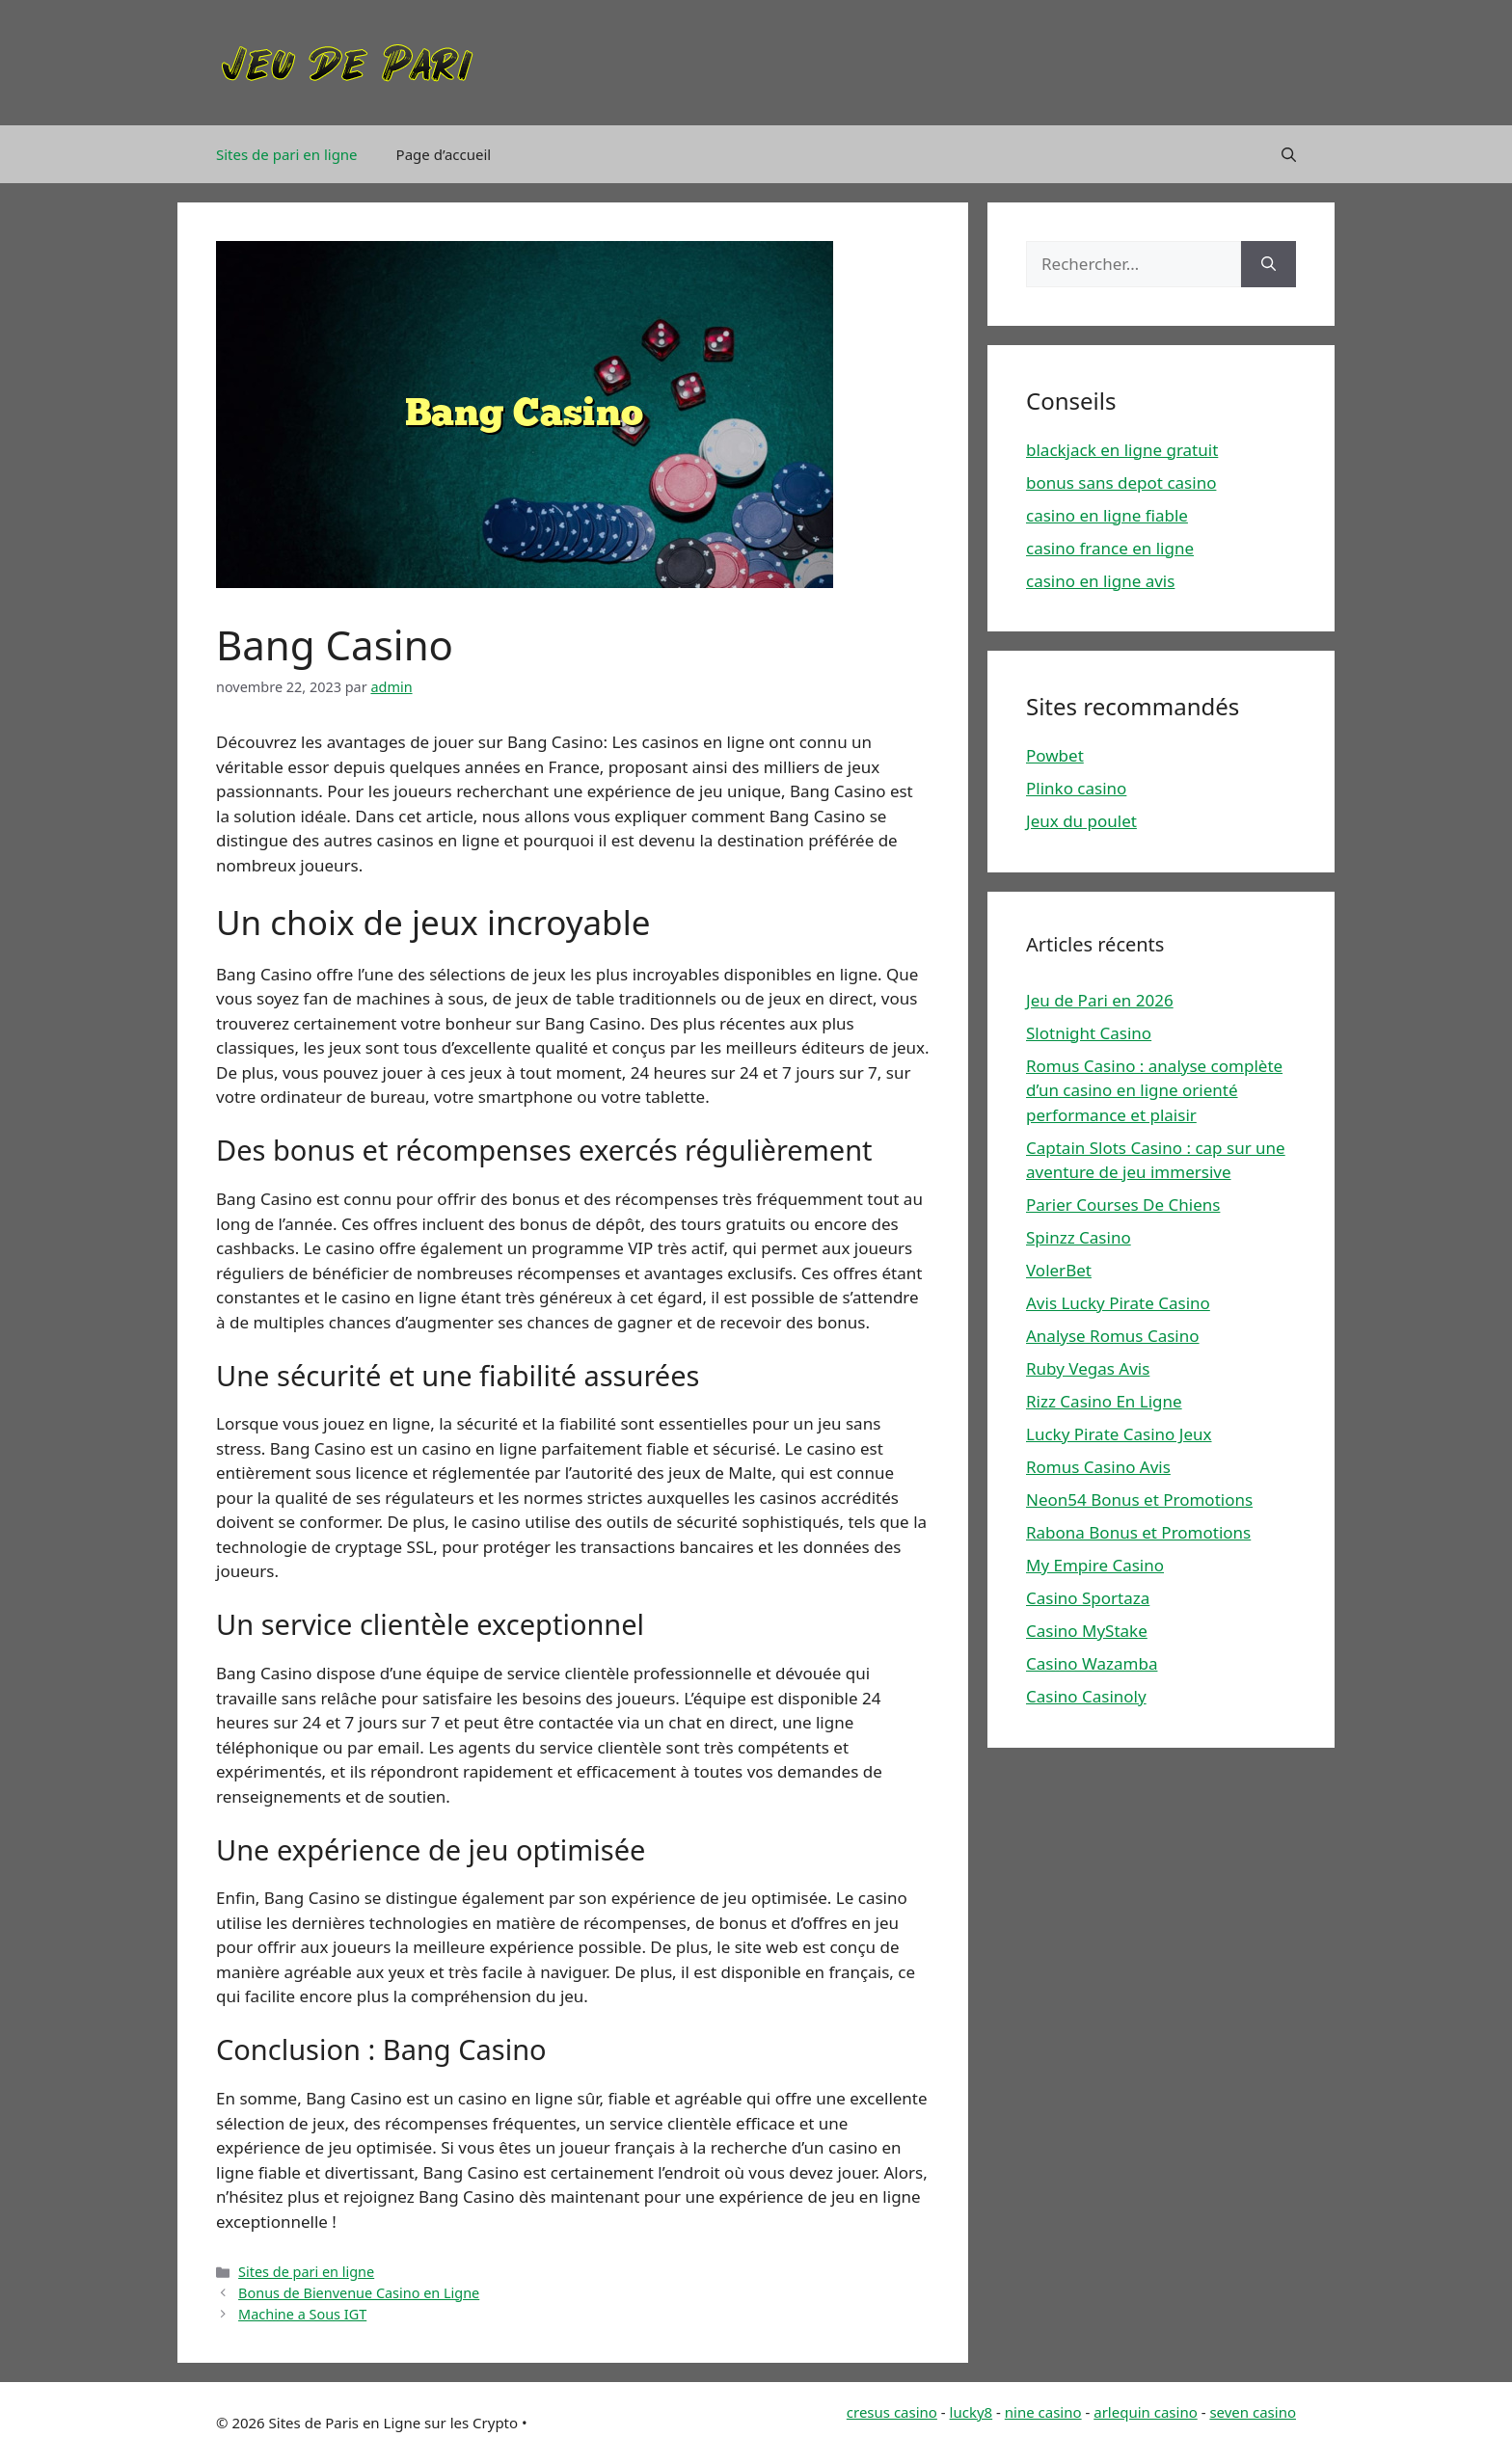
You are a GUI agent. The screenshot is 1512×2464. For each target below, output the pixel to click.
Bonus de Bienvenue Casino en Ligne (358, 2293)
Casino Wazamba (1091, 1663)
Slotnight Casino (1088, 1033)
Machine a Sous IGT (302, 2314)
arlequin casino (1146, 2412)
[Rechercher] (1268, 264)
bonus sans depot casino (1121, 482)
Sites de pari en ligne (287, 154)
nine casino (1043, 2412)
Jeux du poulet (1081, 821)
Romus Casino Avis (1098, 1467)
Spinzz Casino (1078, 1237)
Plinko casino (1076, 788)
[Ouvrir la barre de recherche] (1288, 154)
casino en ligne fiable (1107, 515)
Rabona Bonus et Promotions (1138, 1532)
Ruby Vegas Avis (1087, 1368)
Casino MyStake (1087, 1631)
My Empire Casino (1095, 1565)
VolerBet (1059, 1270)
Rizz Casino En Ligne (1104, 1401)
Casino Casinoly (1086, 1696)
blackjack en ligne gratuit (1122, 450)
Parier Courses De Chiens (1123, 1204)
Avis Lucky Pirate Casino (1118, 1303)
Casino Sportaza (1087, 1598)
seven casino (1252, 2412)
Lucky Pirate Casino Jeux (1119, 1434)
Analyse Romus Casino (1113, 1336)
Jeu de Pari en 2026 (1100, 1000)
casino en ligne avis (1100, 581)
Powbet (1055, 755)
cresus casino (892, 2412)
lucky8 (971, 2412)
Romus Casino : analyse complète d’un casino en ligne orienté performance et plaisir (1154, 1090)
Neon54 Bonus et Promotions (1139, 1499)
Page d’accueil (444, 154)
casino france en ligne (1110, 548)
